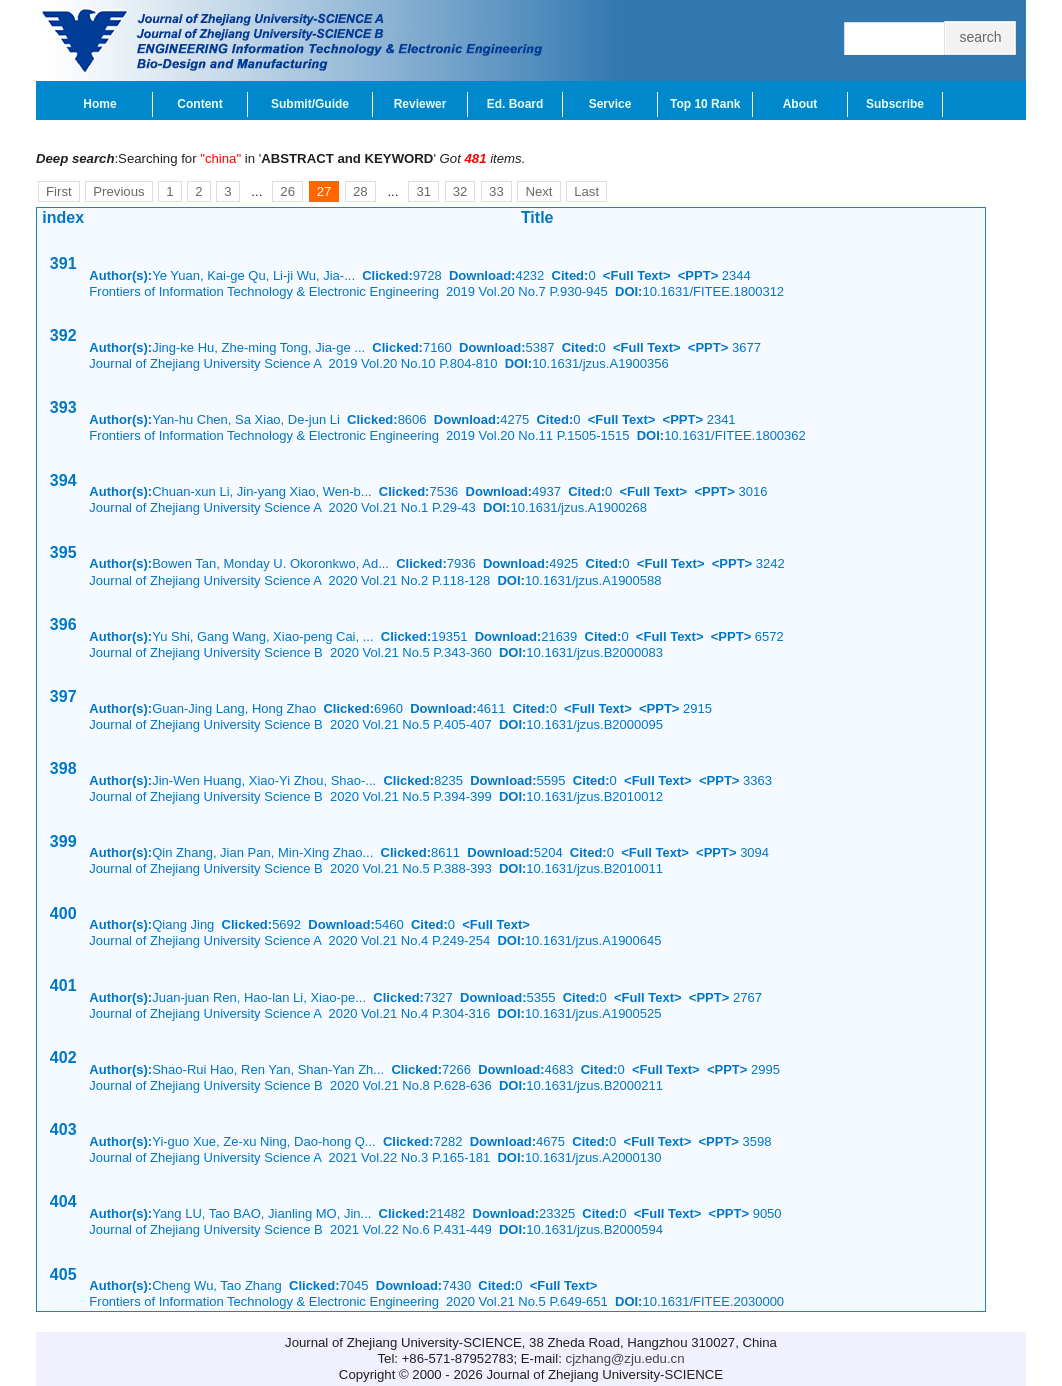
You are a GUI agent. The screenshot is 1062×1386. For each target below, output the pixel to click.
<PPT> (698, 275)
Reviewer (420, 104)
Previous (118, 191)
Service (610, 104)
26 (287, 191)
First (59, 191)
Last (586, 191)
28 (360, 191)
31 (423, 191)
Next (538, 191)
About (800, 104)
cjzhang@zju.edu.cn (625, 1358)
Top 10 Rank (705, 104)
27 (324, 191)
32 (460, 191)
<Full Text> (637, 275)
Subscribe (895, 104)
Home (99, 104)
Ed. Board (515, 104)
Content (199, 104)
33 (496, 191)
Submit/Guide (310, 104)
